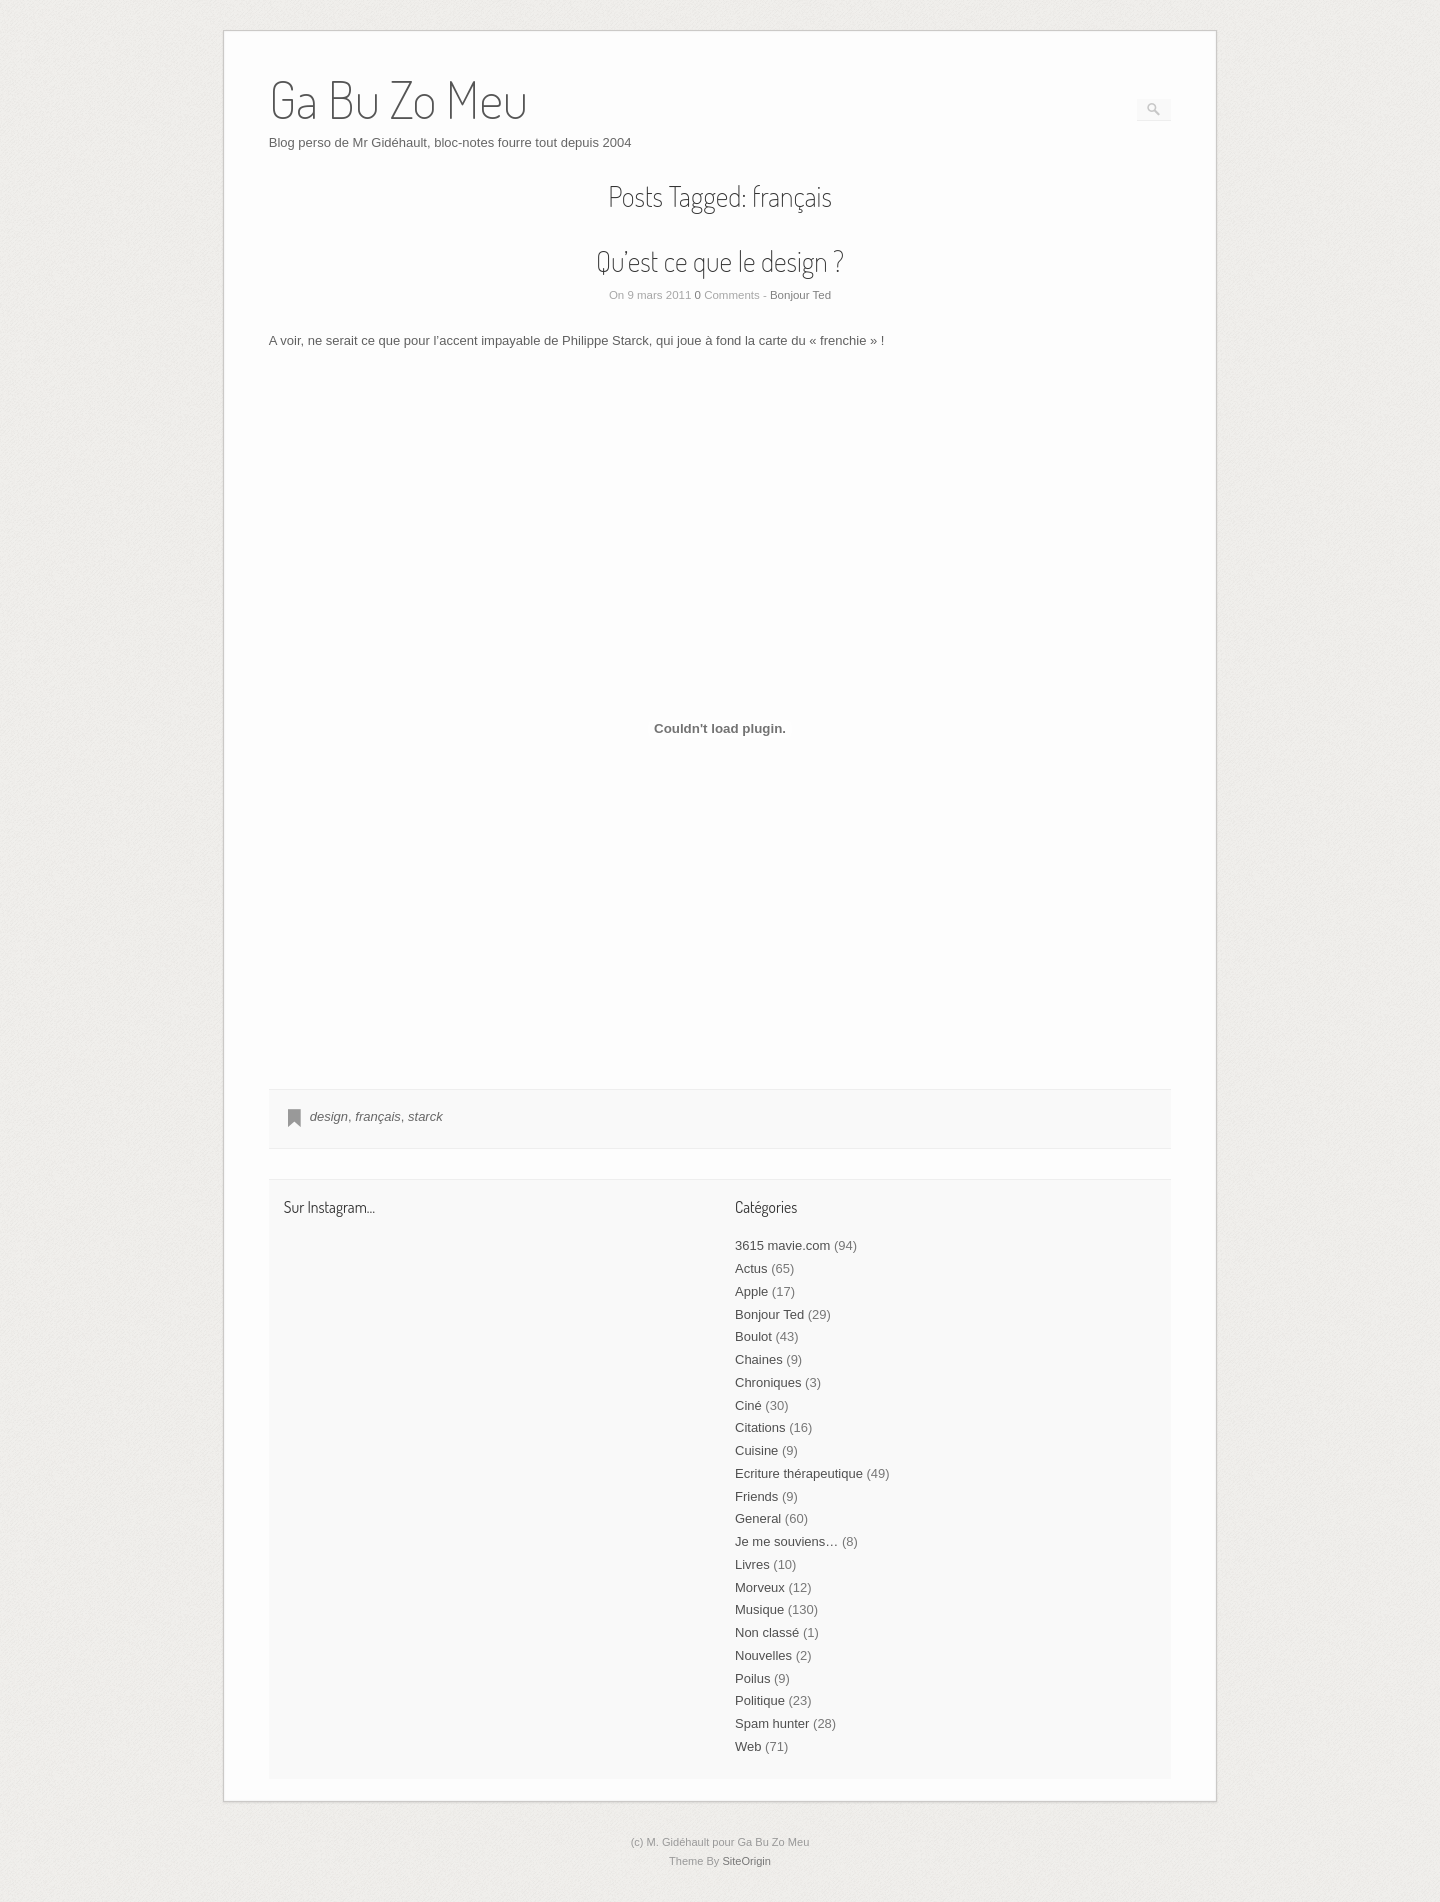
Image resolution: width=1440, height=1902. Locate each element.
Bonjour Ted (800, 295)
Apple (751, 1291)
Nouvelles (763, 1655)
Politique (760, 1700)
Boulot (753, 1336)
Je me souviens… (786, 1541)
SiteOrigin (746, 1861)
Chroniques (768, 1382)
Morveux (760, 1587)
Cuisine (756, 1450)
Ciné (748, 1405)
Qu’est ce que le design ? (720, 261)
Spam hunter (772, 1723)
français (378, 1116)
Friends (756, 1496)
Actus (751, 1268)
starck (425, 1116)
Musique (759, 1609)
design (329, 1116)
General (758, 1518)
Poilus (752, 1678)
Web (748, 1746)
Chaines (759, 1359)
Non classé (767, 1632)
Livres (752, 1564)
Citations (760, 1427)
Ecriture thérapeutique (799, 1473)
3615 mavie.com (782, 1245)
